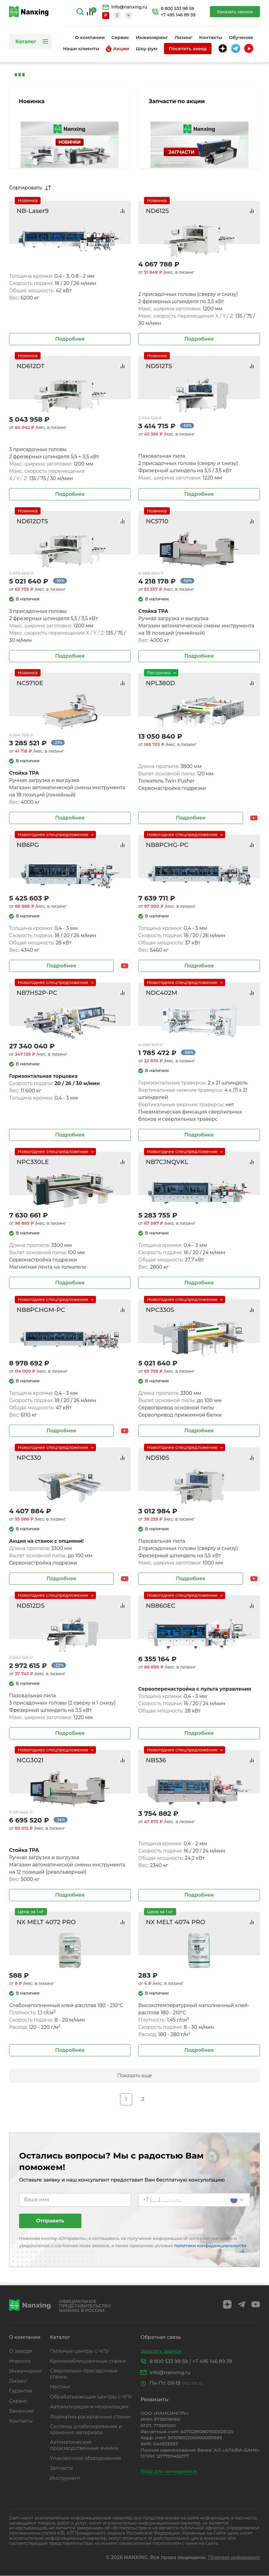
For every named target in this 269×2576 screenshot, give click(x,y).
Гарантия (20, 2391)
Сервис (120, 37)
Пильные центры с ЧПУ (79, 2351)
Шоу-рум (146, 48)
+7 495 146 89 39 (178, 15)
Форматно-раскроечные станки (90, 2417)
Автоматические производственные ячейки (84, 2445)
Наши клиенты (81, 48)
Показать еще (134, 2075)
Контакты (210, 37)
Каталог (25, 41)
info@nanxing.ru (129, 7)
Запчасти (61, 2468)
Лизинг (183, 37)
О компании (90, 37)
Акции (117, 48)
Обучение (241, 37)
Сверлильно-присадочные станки (84, 2374)
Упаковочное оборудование (85, 2458)
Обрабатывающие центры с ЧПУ (91, 2397)
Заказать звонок (235, 12)
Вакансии (21, 2411)
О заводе (20, 2351)
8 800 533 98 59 (177, 8)
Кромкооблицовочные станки (88, 2361)
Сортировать (25, 188)
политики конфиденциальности (210, 2245)
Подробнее (70, 339)
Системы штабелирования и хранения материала (86, 2429)
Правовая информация (234, 2557)
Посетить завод (188, 48)
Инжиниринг (152, 37)
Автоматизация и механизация (89, 2407)
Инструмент (65, 2478)
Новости (20, 2361)
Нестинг (60, 2387)
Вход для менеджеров (168, 2471)
